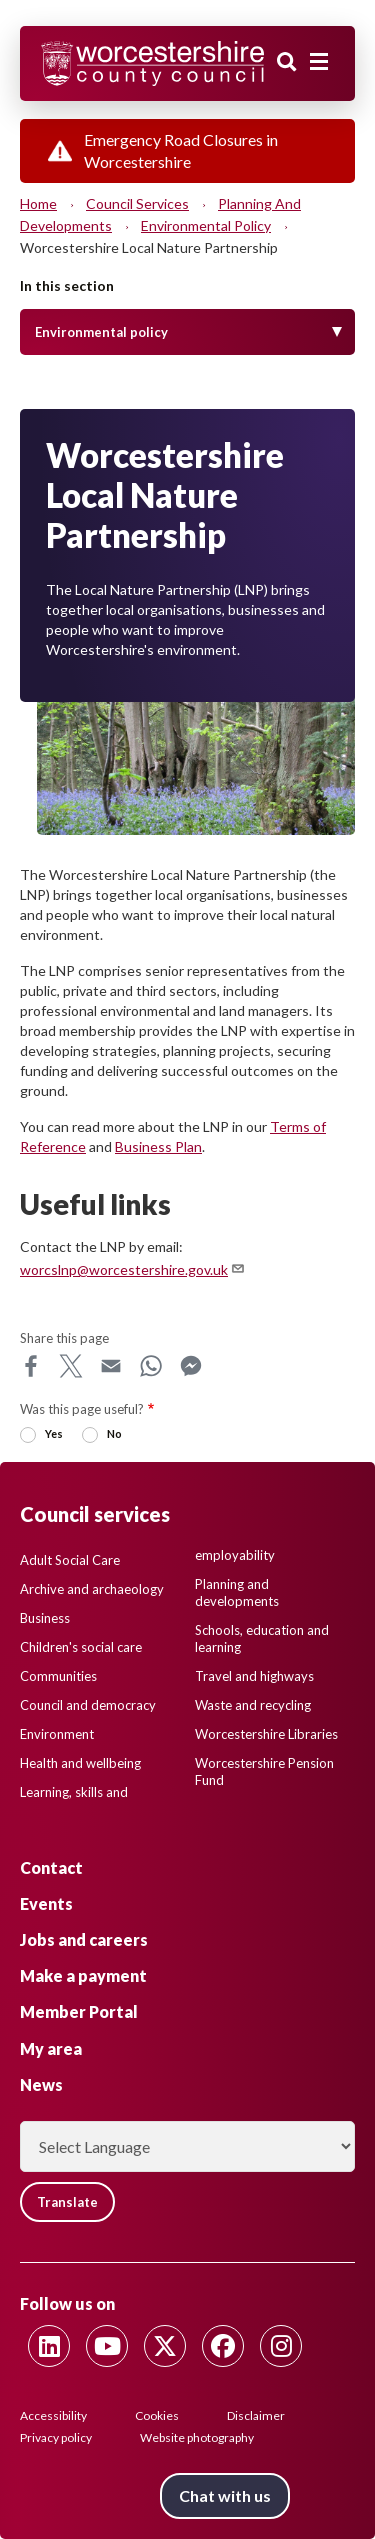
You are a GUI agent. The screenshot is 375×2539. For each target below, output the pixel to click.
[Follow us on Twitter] (165, 2346)
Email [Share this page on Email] (111, 1366)
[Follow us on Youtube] (107, 2346)
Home (38, 203)
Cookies (157, 2415)
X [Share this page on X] (71, 1366)
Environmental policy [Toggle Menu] (101, 332)
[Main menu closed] (319, 62)
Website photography (197, 2437)
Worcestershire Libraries (266, 1734)
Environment (57, 1734)
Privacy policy (56, 2437)
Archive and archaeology (92, 1589)
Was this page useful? (82, 1409)
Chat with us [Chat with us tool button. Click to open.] (225, 2495)
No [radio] (114, 1433)
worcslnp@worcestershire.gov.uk (133, 1269)
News (41, 2084)
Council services (137, 203)
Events (46, 1903)
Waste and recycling (253, 1705)
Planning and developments (237, 1592)
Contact (51, 1867)
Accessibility (53, 2415)
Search (287, 62)
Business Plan (158, 1146)
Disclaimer (256, 2415)
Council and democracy (88, 1705)
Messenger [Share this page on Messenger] (191, 1366)
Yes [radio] (54, 1433)
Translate (67, 2202)
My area (51, 2048)
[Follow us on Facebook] (223, 2346)
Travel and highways (254, 1676)
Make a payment (83, 1975)
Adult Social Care (70, 1560)
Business (45, 1618)
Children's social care (81, 1647)
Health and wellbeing (80, 1763)
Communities (58, 1676)
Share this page (64, 1338)
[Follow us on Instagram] (281, 2346)
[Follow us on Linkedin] (49, 2346)
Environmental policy (206, 225)
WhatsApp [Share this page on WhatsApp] (151, 1366)
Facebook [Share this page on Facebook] (31, 1366)
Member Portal (79, 2011)
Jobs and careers (84, 1939)
